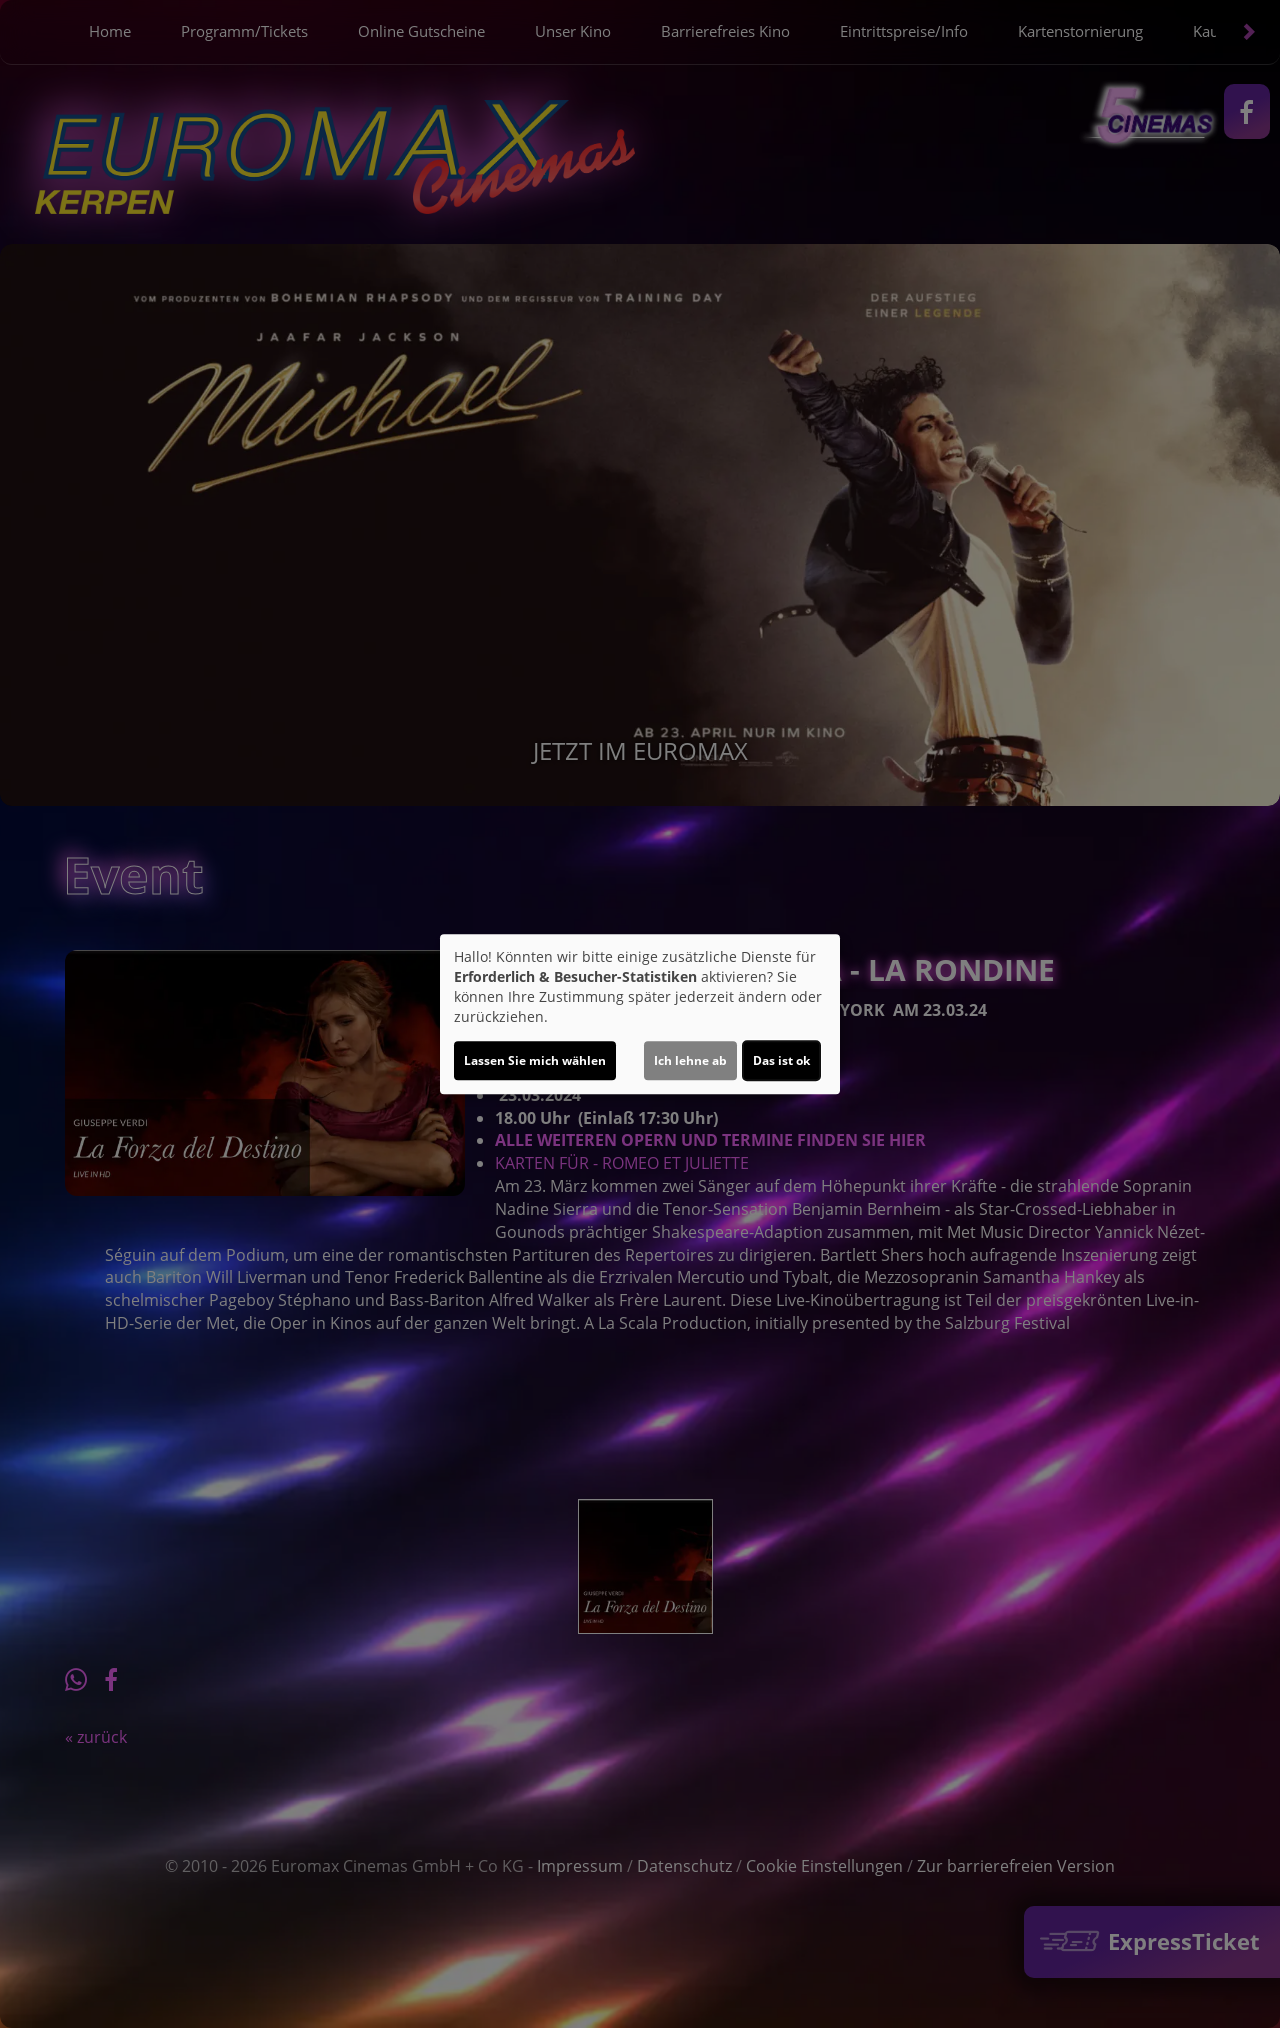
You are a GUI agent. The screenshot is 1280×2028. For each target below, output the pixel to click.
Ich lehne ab (690, 1060)
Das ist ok (781, 1060)
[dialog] (640, 1014)
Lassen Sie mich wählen (535, 1060)
